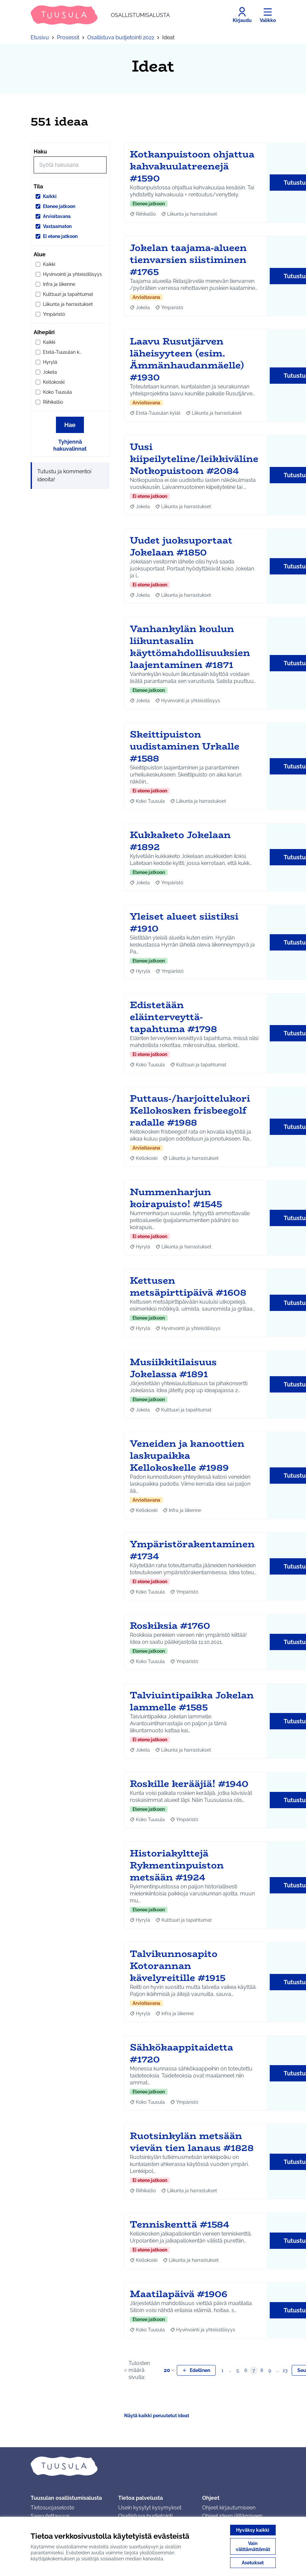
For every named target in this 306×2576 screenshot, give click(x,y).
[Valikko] (268, 15)
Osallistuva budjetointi (145, 2516)
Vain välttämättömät (253, 2546)
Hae (70, 424)
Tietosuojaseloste (52, 2507)
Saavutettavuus (50, 2516)
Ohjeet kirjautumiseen (228, 2507)
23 (285, 2370)
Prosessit (68, 37)
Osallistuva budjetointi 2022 (120, 37)
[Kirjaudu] (242, 15)
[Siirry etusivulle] (100, 15)
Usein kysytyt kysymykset (149, 2507)
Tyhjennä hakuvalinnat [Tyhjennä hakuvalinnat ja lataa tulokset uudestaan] (70, 445)
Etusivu (40, 37)
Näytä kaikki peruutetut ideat (156, 2415)
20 (169, 2370)
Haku (40, 151)
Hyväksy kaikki (252, 2530)
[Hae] (70, 165)
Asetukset (253, 2562)
